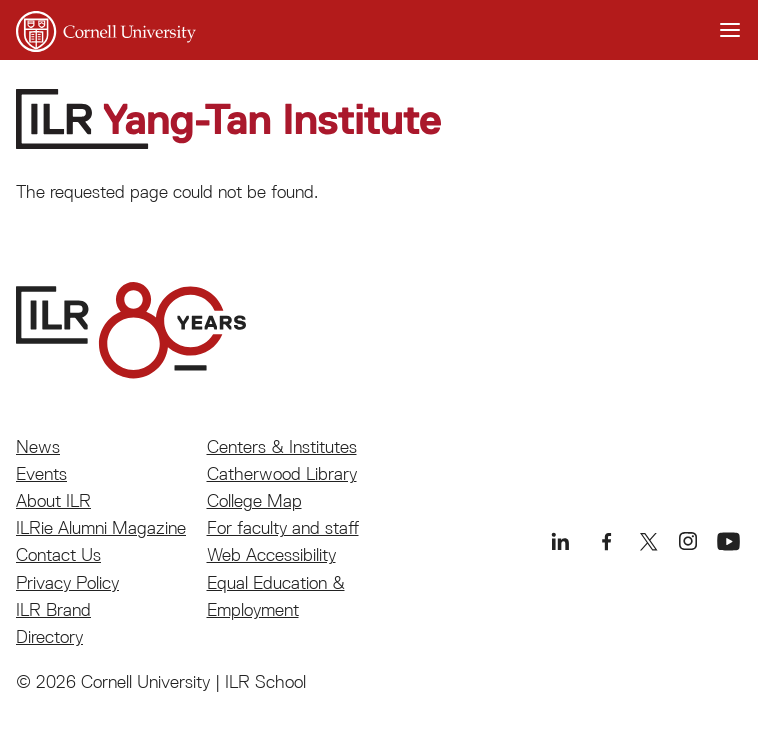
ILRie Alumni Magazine (101, 527)
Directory (49, 636)
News (38, 446)
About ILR (53, 500)
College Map (254, 500)
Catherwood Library (282, 473)
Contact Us (58, 554)
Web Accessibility (271, 554)
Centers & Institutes (282, 446)
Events (41, 473)
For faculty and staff (283, 527)
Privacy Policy (67, 582)
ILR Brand (53, 609)
